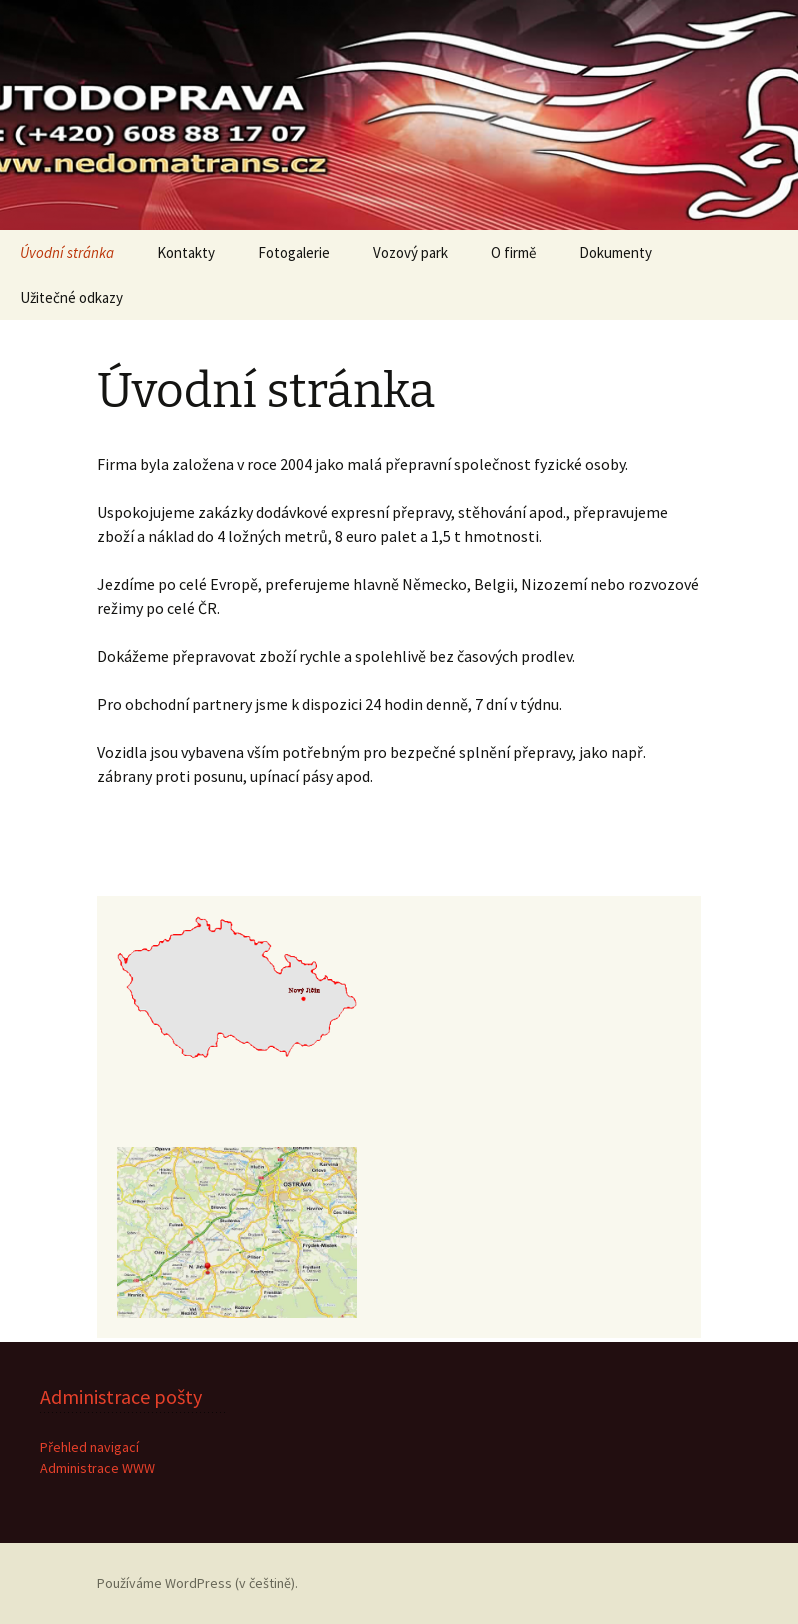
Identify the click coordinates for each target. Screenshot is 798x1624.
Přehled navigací (89, 1447)
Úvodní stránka (67, 252)
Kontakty (186, 252)
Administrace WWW (97, 1468)
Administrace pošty (121, 1396)
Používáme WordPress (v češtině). (197, 1583)
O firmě (513, 252)
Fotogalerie (294, 252)
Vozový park (410, 252)
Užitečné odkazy (71, 297)
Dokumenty (615, 252)
